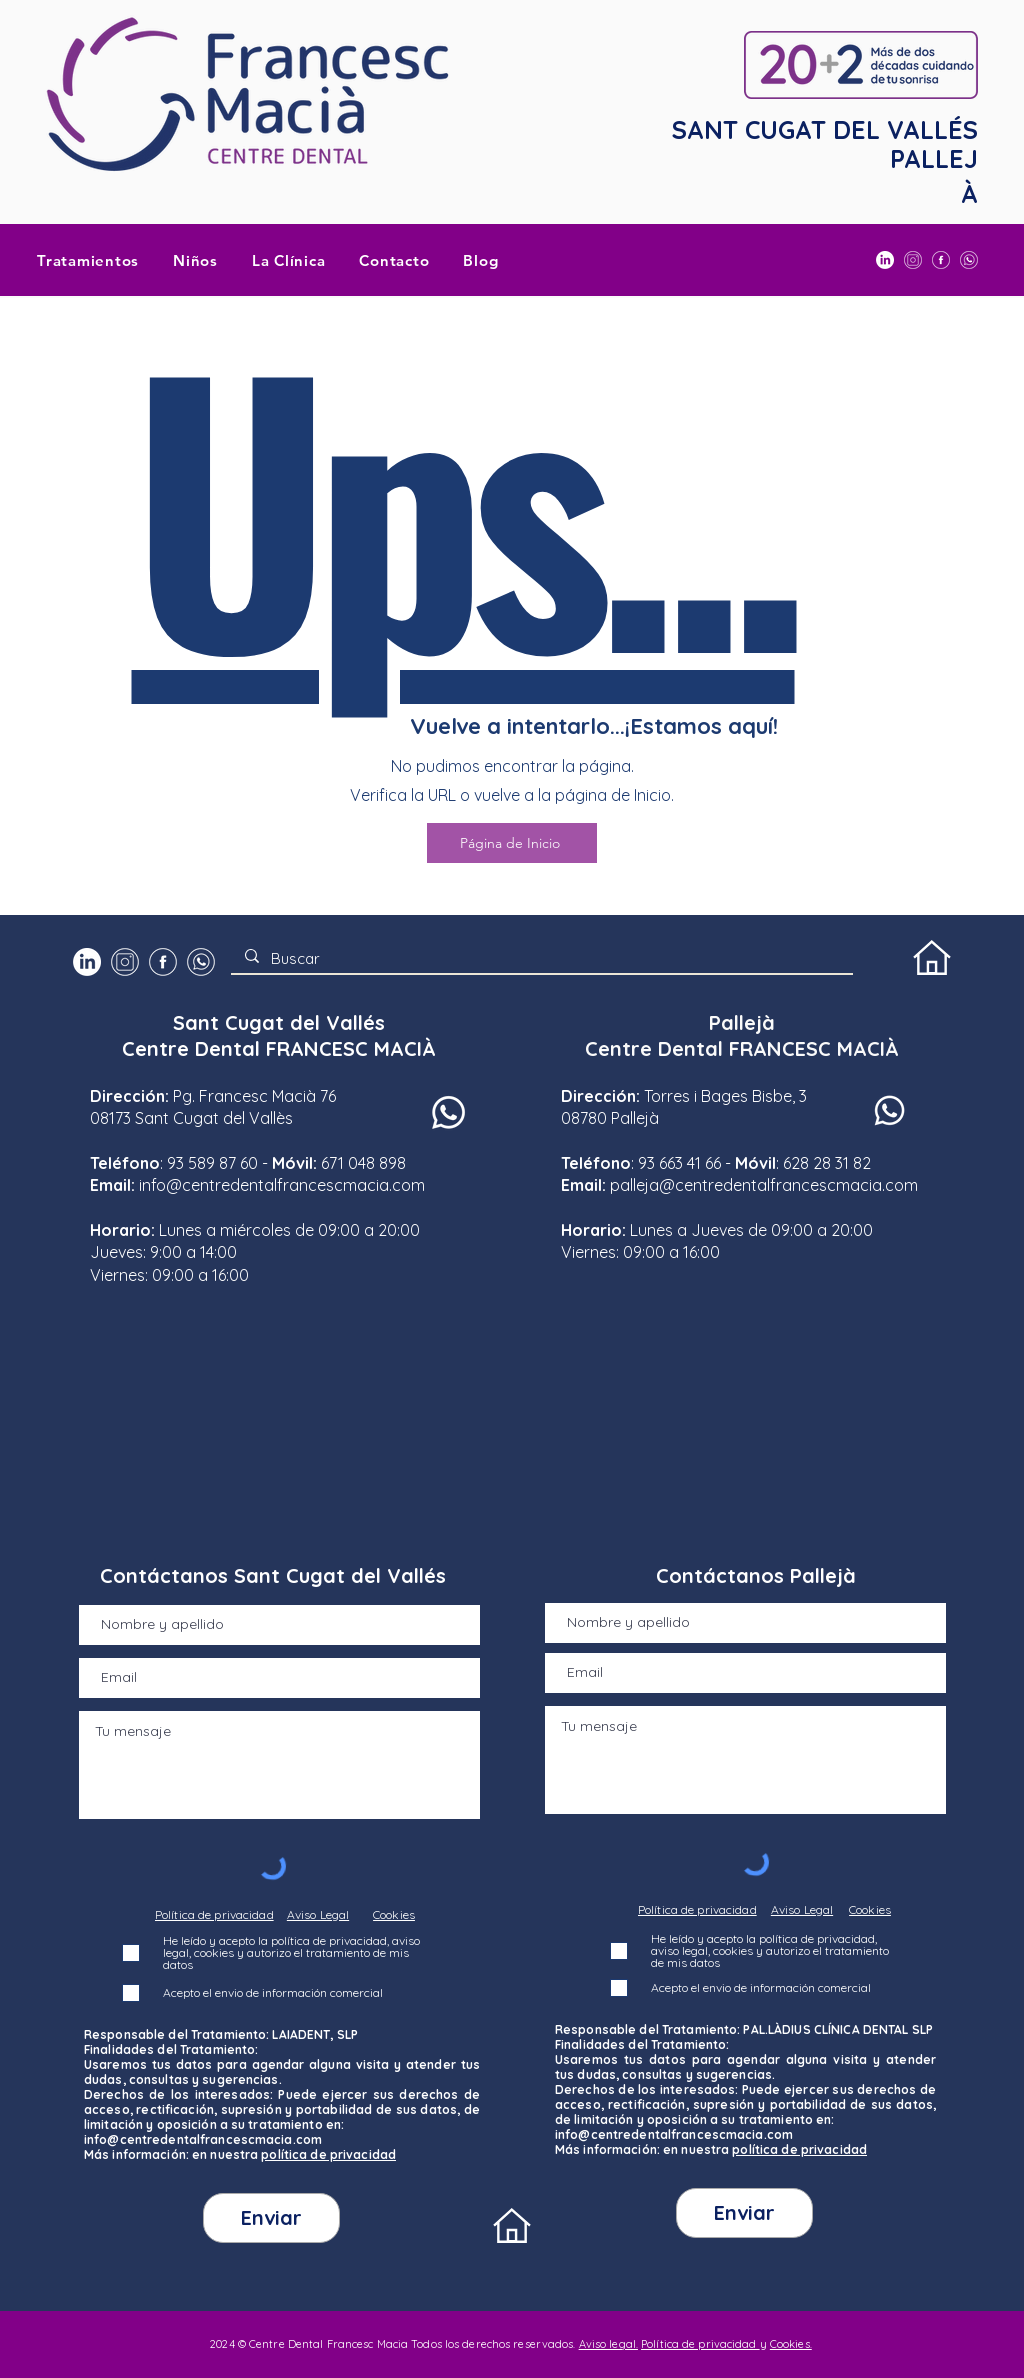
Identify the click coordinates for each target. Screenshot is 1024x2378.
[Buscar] (541, 958)
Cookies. (791, 2344)
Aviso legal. (608, 2344)
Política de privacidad (700, 2344)
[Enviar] (271, 2218)
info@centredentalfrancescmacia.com (282, 1185)
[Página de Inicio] (512, 843)
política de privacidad (328, 2154)
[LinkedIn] (885, 260)
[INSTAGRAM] (913, 260)
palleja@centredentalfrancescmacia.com (764, 1185)
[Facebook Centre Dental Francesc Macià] (941, 260)
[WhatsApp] (969, 260)
